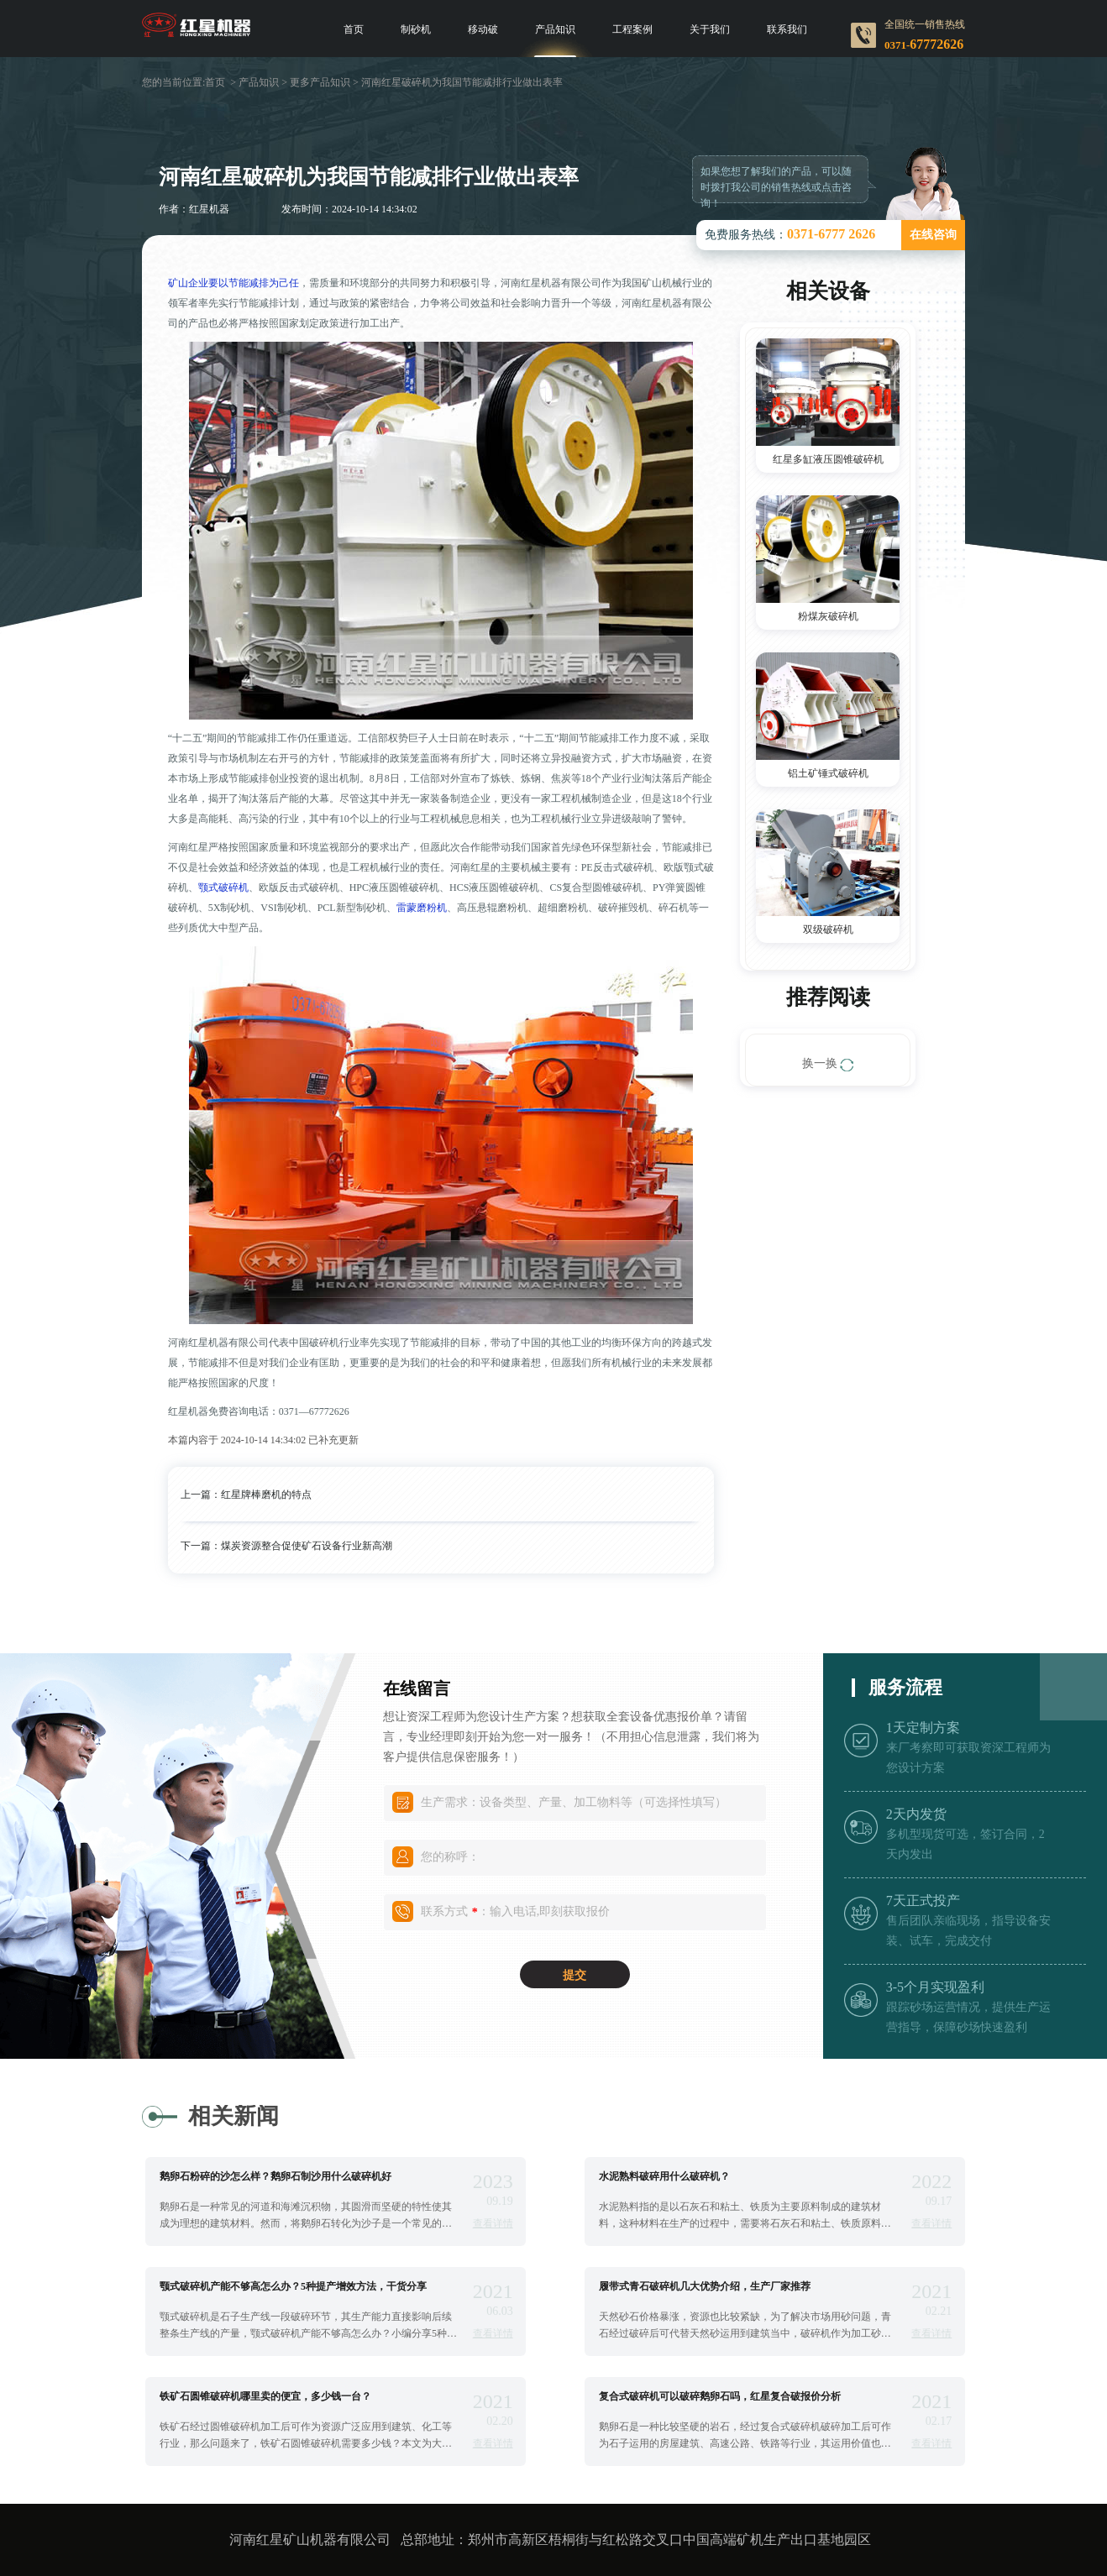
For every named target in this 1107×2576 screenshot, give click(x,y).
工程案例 (632, 29)
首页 (354, 29)
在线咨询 (933, 234)
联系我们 (787, 29)
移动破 (483, 29)
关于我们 (710, 29)
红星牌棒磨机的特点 (266, 1494)
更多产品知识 (320, 82)
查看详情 (493, 2223)
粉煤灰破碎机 (828, 616)
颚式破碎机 (223, 887)
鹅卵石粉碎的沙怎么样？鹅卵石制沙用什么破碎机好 (275, 2176)
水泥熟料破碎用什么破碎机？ (664, 2176)
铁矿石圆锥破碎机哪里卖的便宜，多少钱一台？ (265, 2396)
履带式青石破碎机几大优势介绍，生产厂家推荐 (705, 2286)
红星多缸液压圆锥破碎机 (828, 459)
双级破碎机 (828, 929)
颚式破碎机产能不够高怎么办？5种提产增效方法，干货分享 (293, 2286)
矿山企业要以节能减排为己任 (233, 283)
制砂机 (416, 29)
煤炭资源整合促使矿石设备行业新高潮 (306, 1546)
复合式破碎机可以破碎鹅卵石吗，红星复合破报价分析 (720, 2396)
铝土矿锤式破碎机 (828, 773)
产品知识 (555, 29)
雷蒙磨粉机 (421, 908)
